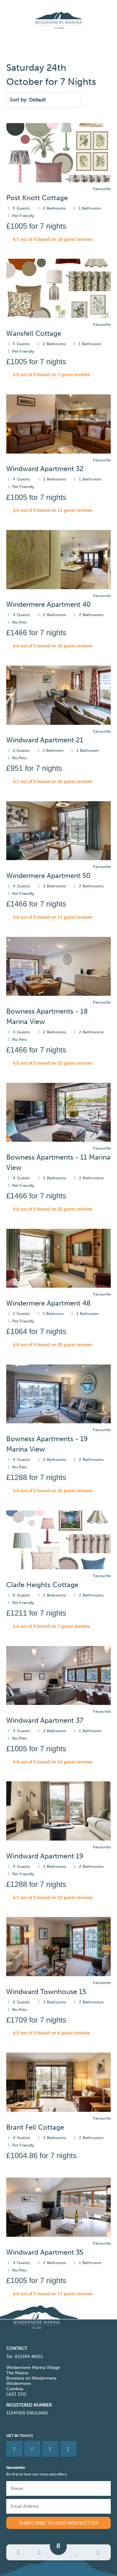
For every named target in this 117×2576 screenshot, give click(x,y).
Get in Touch (19, 2435)
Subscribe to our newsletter (58, 2523)
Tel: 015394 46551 (24, 2356)
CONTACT (16, 2348)
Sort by (18, 100)
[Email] (58, 2506)
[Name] (58, 2488)
